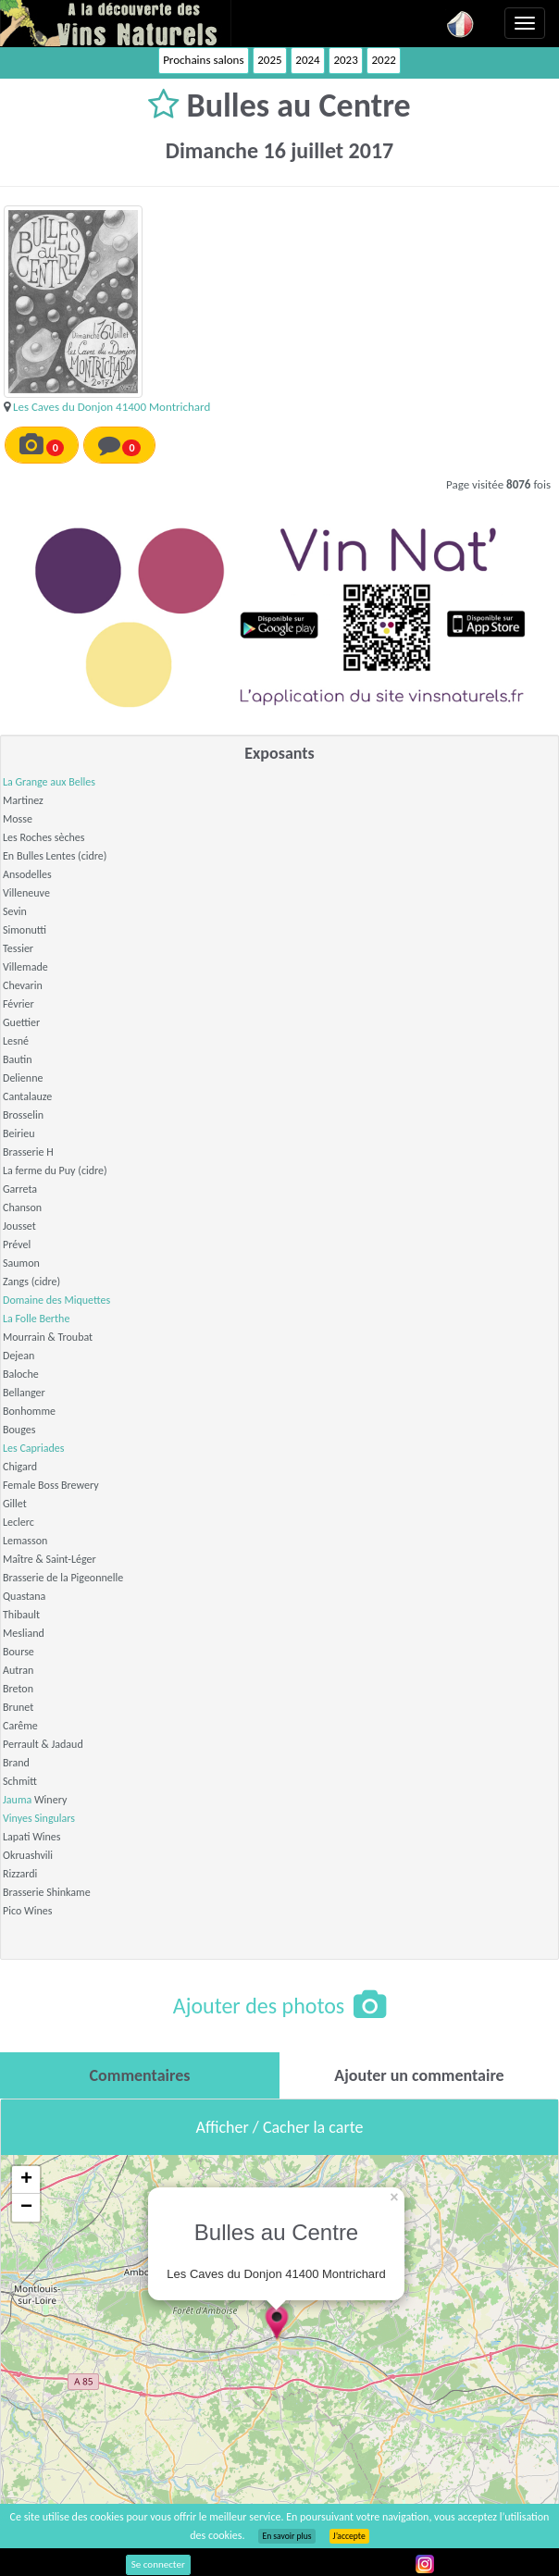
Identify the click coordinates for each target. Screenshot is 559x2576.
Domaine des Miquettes (56, 1300)
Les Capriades (34, 1448)
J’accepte (349, 2536)
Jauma (17, 1799)
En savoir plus (286, 2536)
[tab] (140, 2075)
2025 (269, 60)
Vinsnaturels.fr (115, 23)
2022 (383, 60)
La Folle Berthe (36, 1318)
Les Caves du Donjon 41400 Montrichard (111, 407)
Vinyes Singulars (39, 1818)
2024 (307, 60)
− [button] (26, 2208)
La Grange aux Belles (49, 781)
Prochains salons (203, 60)
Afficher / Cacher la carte (280, 2127)
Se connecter (158, 2564)
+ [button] (26, 2180)
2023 (345, 60)
